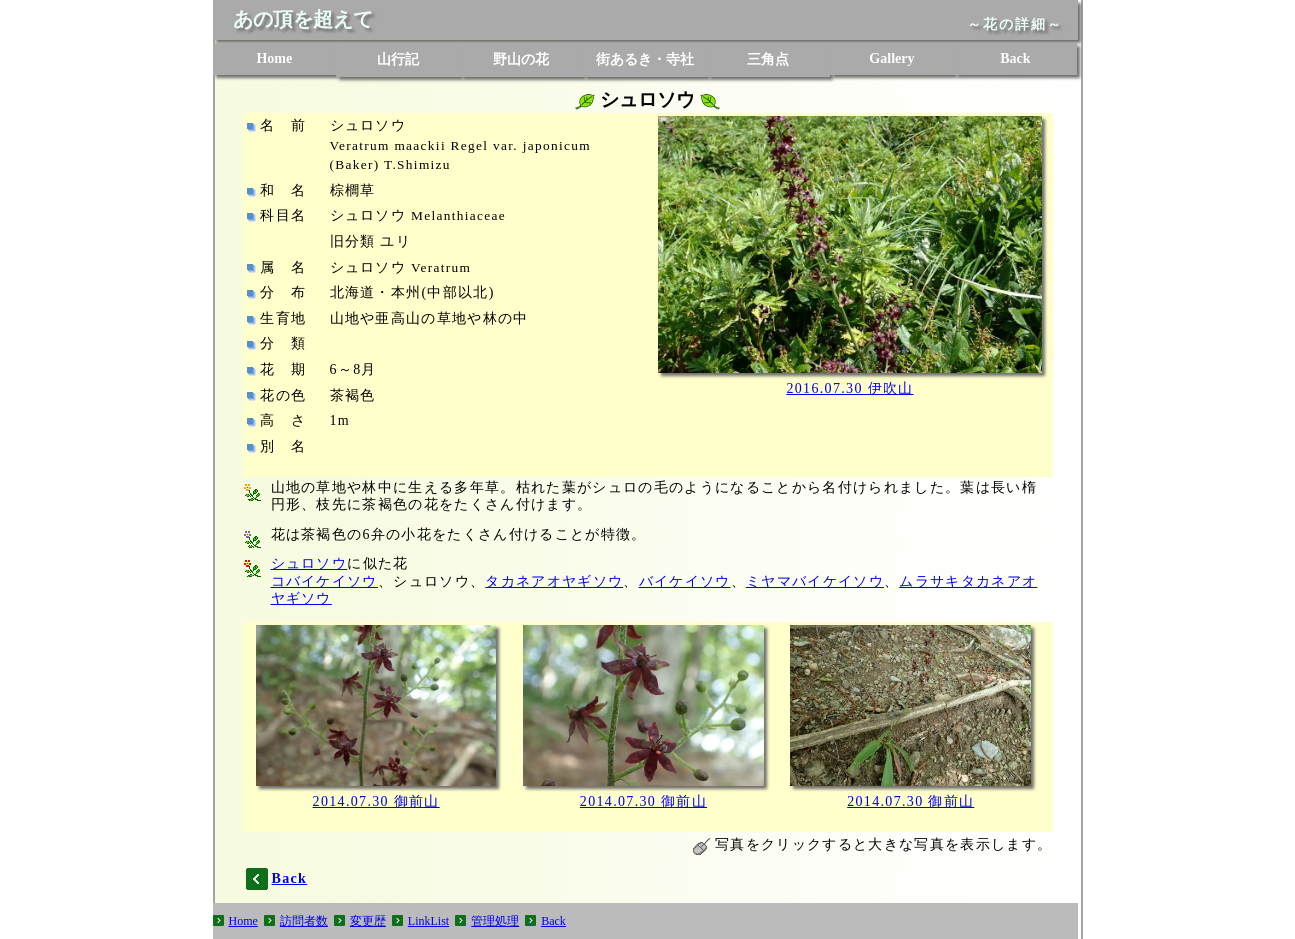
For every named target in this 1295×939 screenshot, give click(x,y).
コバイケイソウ (324, 581)
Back (1015, 58)
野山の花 (521, 59)
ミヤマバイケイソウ (815, 581)
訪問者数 (304, 921)
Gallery (891, 58)
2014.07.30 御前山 (376, 801)
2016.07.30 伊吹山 (849, 388)
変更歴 (368, 921)
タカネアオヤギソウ (554, 581)
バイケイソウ (685, 581)
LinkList (428, 921)
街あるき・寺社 (645, 59)
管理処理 (495, 921)
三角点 (768, 59)
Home (274, 58)
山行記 (398, 59)
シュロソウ (309, 563)
